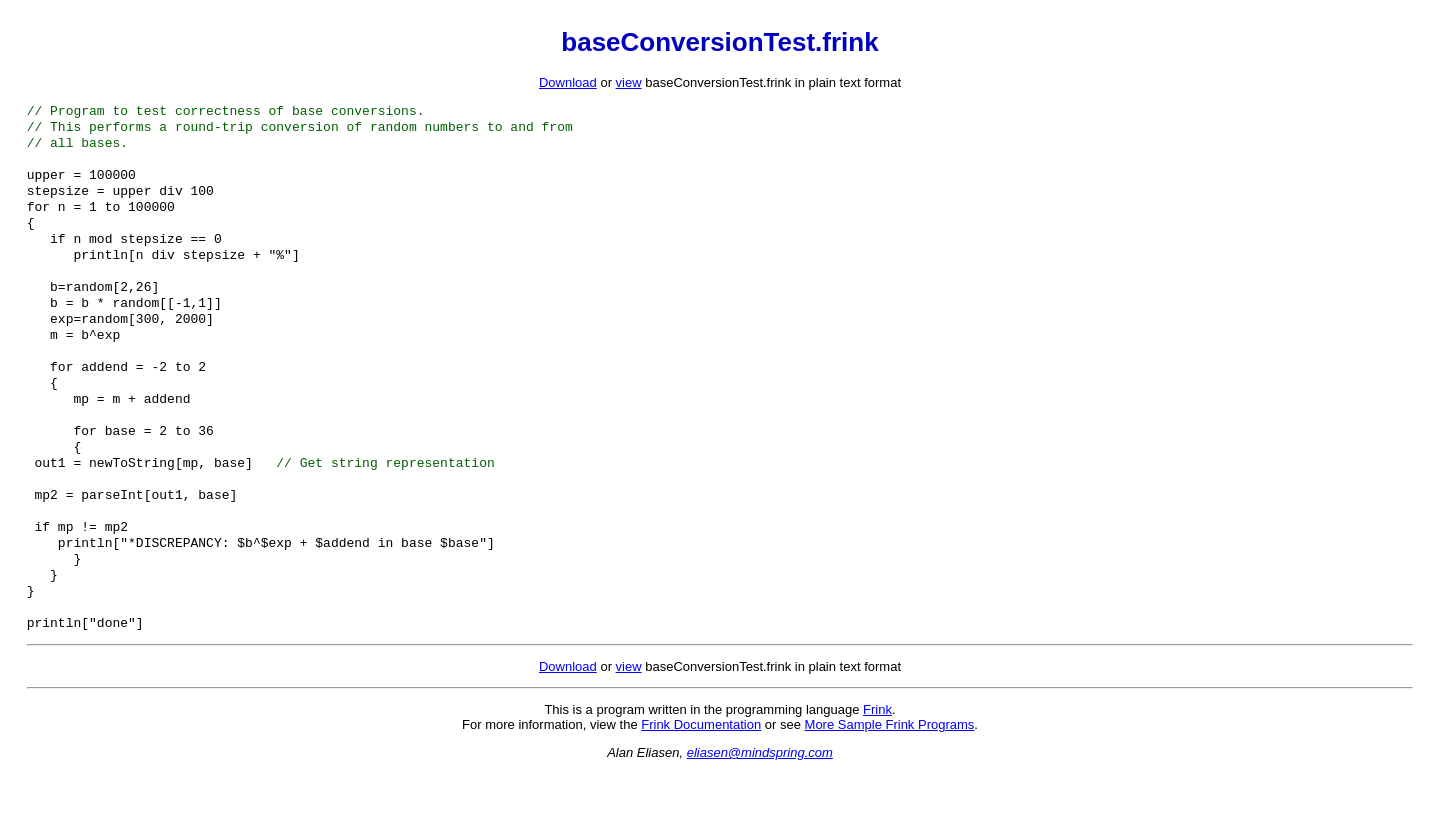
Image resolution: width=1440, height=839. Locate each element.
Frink (877, 775)
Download (568, 82)
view (629, 82)
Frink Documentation (701, 790)
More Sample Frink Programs (890, 790)
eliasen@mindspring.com (760, 818)
